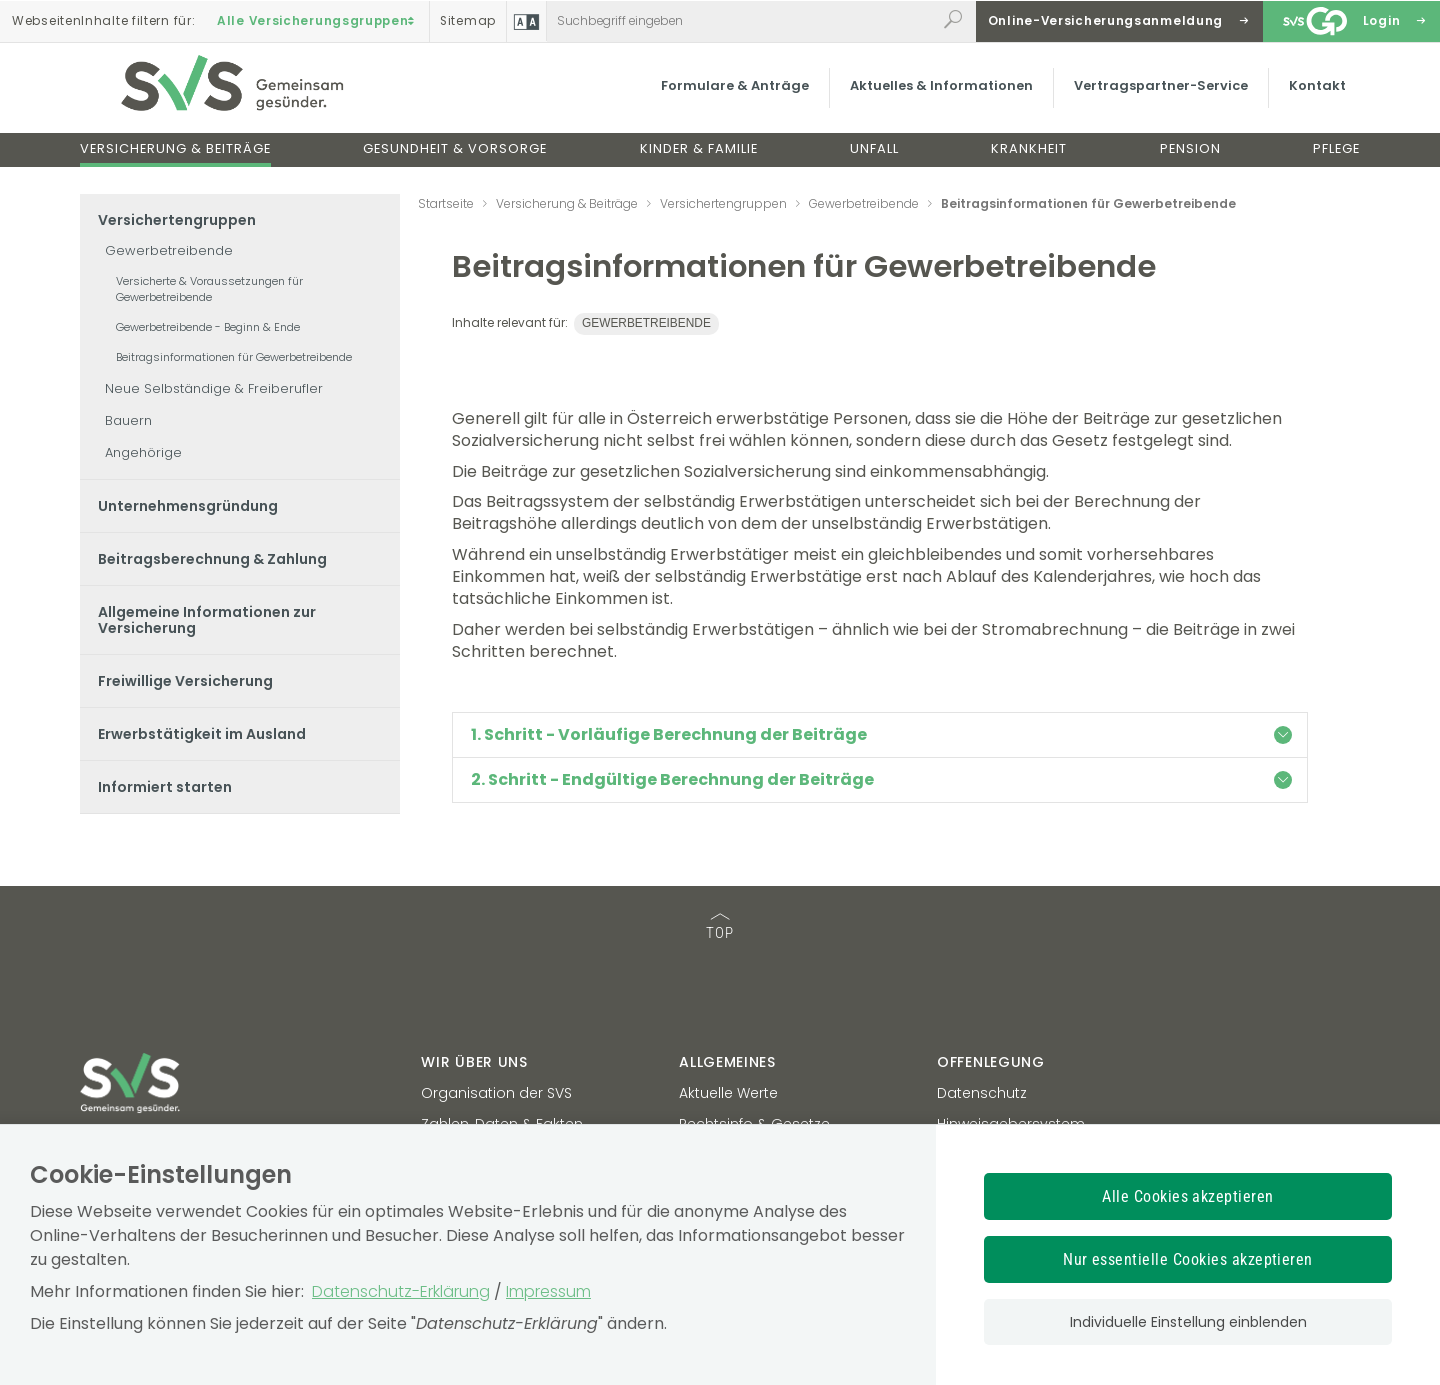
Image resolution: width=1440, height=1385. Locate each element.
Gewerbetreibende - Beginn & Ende (208, 327)
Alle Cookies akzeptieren (1188, 1196)
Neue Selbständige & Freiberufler (214, 388)
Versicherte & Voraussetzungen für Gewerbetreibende (209, 289)
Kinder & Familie (699, 158)
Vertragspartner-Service (1155, 94)
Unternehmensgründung (188, 506)
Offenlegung (991, 1062)
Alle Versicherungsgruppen (318, 21)
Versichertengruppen (177, 220)
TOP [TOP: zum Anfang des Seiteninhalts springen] (720, 927)
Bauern (128, 420)
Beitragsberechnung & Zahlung (212, 559)
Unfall (874, 158)
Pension (1190, 158)
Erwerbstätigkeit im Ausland (202, 734)
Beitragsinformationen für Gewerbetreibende (234, 357)
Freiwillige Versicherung (185, 681)
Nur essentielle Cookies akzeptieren (1188, 1259)
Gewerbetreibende (169, 250)
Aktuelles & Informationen (935, 94)
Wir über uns (474, 1062)
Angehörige (143, 452)
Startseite (446, 203)
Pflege (1336, 158)
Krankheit (1029, 158)
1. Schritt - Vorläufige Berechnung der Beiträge (881, 734)
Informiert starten (165, 787)
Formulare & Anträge (729, 94)
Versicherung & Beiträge (175, 158)
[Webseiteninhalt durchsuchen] (741, 21)
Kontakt (1311, 94)
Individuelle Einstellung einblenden (1188, 1322)
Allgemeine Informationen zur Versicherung (207, 620)
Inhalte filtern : (103, 21)
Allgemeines (727, 1062)
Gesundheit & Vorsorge (455, 158)
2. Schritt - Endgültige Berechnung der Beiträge (881, 779)
